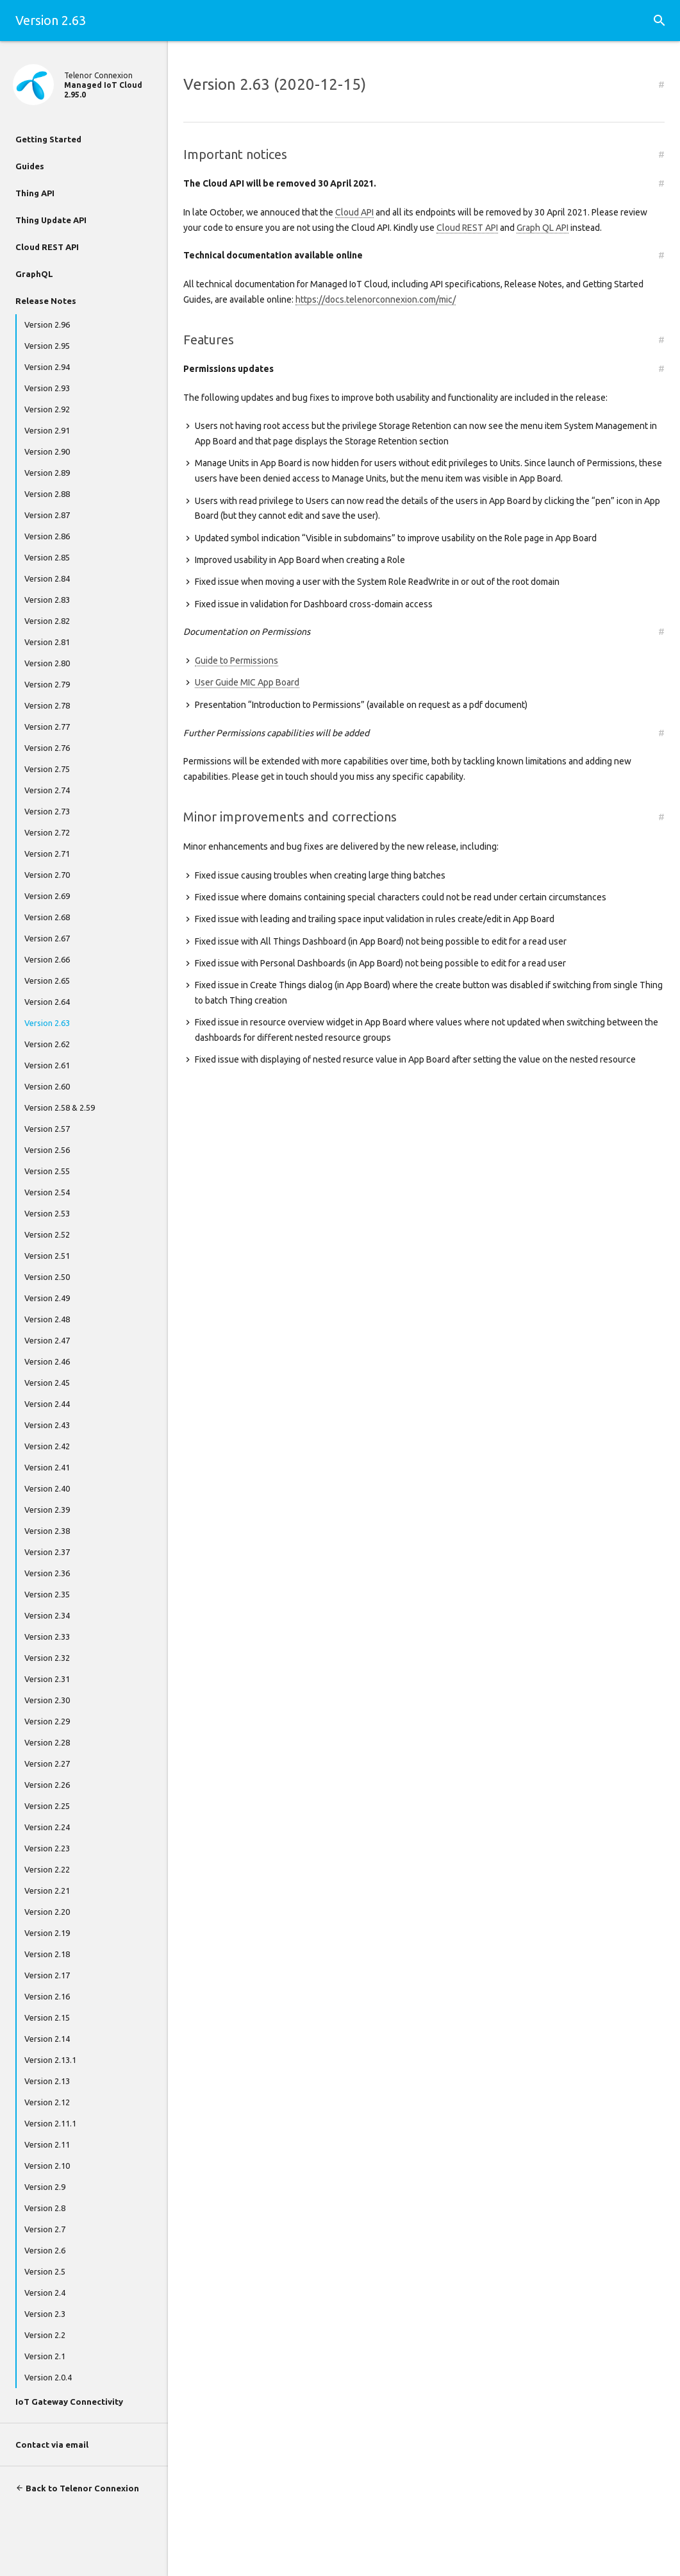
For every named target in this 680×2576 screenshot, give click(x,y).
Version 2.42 (47, 1446)
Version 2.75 (47, 768)
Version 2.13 (47, 2080)
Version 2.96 (47, 324)
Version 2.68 (47, 917)
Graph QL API (542, 228)
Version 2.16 (47, 1996)
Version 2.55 (47, 1170)
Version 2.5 (44, 2271)
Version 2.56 (47, 1149)
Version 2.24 (47, 1827)
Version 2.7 (44, 2229)
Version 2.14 (47, 2038)
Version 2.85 (47, 557)
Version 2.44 (47, 1403)
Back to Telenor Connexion (77, 2488)
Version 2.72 (47, 832)
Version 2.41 (47, 1467)
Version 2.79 (47, 684)
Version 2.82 (47, 620)
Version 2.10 (47, 2165)
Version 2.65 (47, 980)
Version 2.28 (47, 1742)
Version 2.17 (47, 1975)
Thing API (34, 193)
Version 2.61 (47, 1065)
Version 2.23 (47, 1848)
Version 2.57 (47, 1128)
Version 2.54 (47, 1192)
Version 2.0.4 (48, 2377)
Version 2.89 (47, 472)
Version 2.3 (44, 2313)
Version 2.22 (47, 1869)
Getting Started (48, 139)
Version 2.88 (47, 493)
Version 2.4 (44, 2292)
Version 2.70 (47, 874)
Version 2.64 (47, 1001)
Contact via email (51, 2444)
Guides (29, 166)
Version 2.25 (47, 1805)
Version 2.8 (44, 2207)
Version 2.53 (47, 1213)
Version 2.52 (47, 1234)
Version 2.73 (47, 811)
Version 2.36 (47, 1573)
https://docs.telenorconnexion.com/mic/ (375, 299)
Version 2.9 (44, 2186)
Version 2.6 (44, 2250)
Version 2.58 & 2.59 (59, 1107)
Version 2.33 (47, 1636)
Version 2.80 (47, 663)
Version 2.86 (47, 536)
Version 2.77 (47, 726)
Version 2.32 (47, 1657)
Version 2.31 (47, 1678)
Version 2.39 (47, 1509)
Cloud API (354, 212)
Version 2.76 (47, 747)
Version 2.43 (47, 1424)
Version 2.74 (47, 790)
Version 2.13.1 (50, 2059)
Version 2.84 (47, 578)
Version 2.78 (47, 705)
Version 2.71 (47, 853)
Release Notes (45, 300)
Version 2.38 (47, 1530)
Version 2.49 (47, 1297)
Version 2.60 (47, 1086)
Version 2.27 (47, 1763)
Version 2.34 (47, 1615)
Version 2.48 (47, 1319)
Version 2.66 (47, 959)
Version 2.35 (47, 1594)
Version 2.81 (47, 641)
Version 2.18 (47, 1953)
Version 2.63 (47, 1022)
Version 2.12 (47, 2102)
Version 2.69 (47, 895)
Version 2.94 (47, 366)
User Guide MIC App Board (247, 682)
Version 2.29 (47, 1721)
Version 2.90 (47, 451)
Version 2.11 (47, 2144)
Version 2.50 (47, 1276)
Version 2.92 (47, 409)
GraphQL (34, 273)
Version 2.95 (47, 345)
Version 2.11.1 (50, 2123)
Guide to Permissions (236, 660)
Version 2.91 (47, 430)
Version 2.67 (47, 938)
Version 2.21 (47, 1890)
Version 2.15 (47, 2017)
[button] (659, 20)
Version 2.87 (47, 514)
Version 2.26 (47, 1784)
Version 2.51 (47, 1255)
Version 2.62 (47, 1044)
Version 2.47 (47, 1340)
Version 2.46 (47, 1361)
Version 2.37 (47, 1551)
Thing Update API (51, 219)
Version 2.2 (44, 2334)
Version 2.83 (47, 599)
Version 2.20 (47, 1911)
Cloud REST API (47, 246)
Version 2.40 (47, 1488)
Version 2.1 (44, 2356)
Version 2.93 (47, 387)
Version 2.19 (47, 1932)
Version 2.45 (47, 1382)
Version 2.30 (47, 1700)
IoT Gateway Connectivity (69, 2401)
